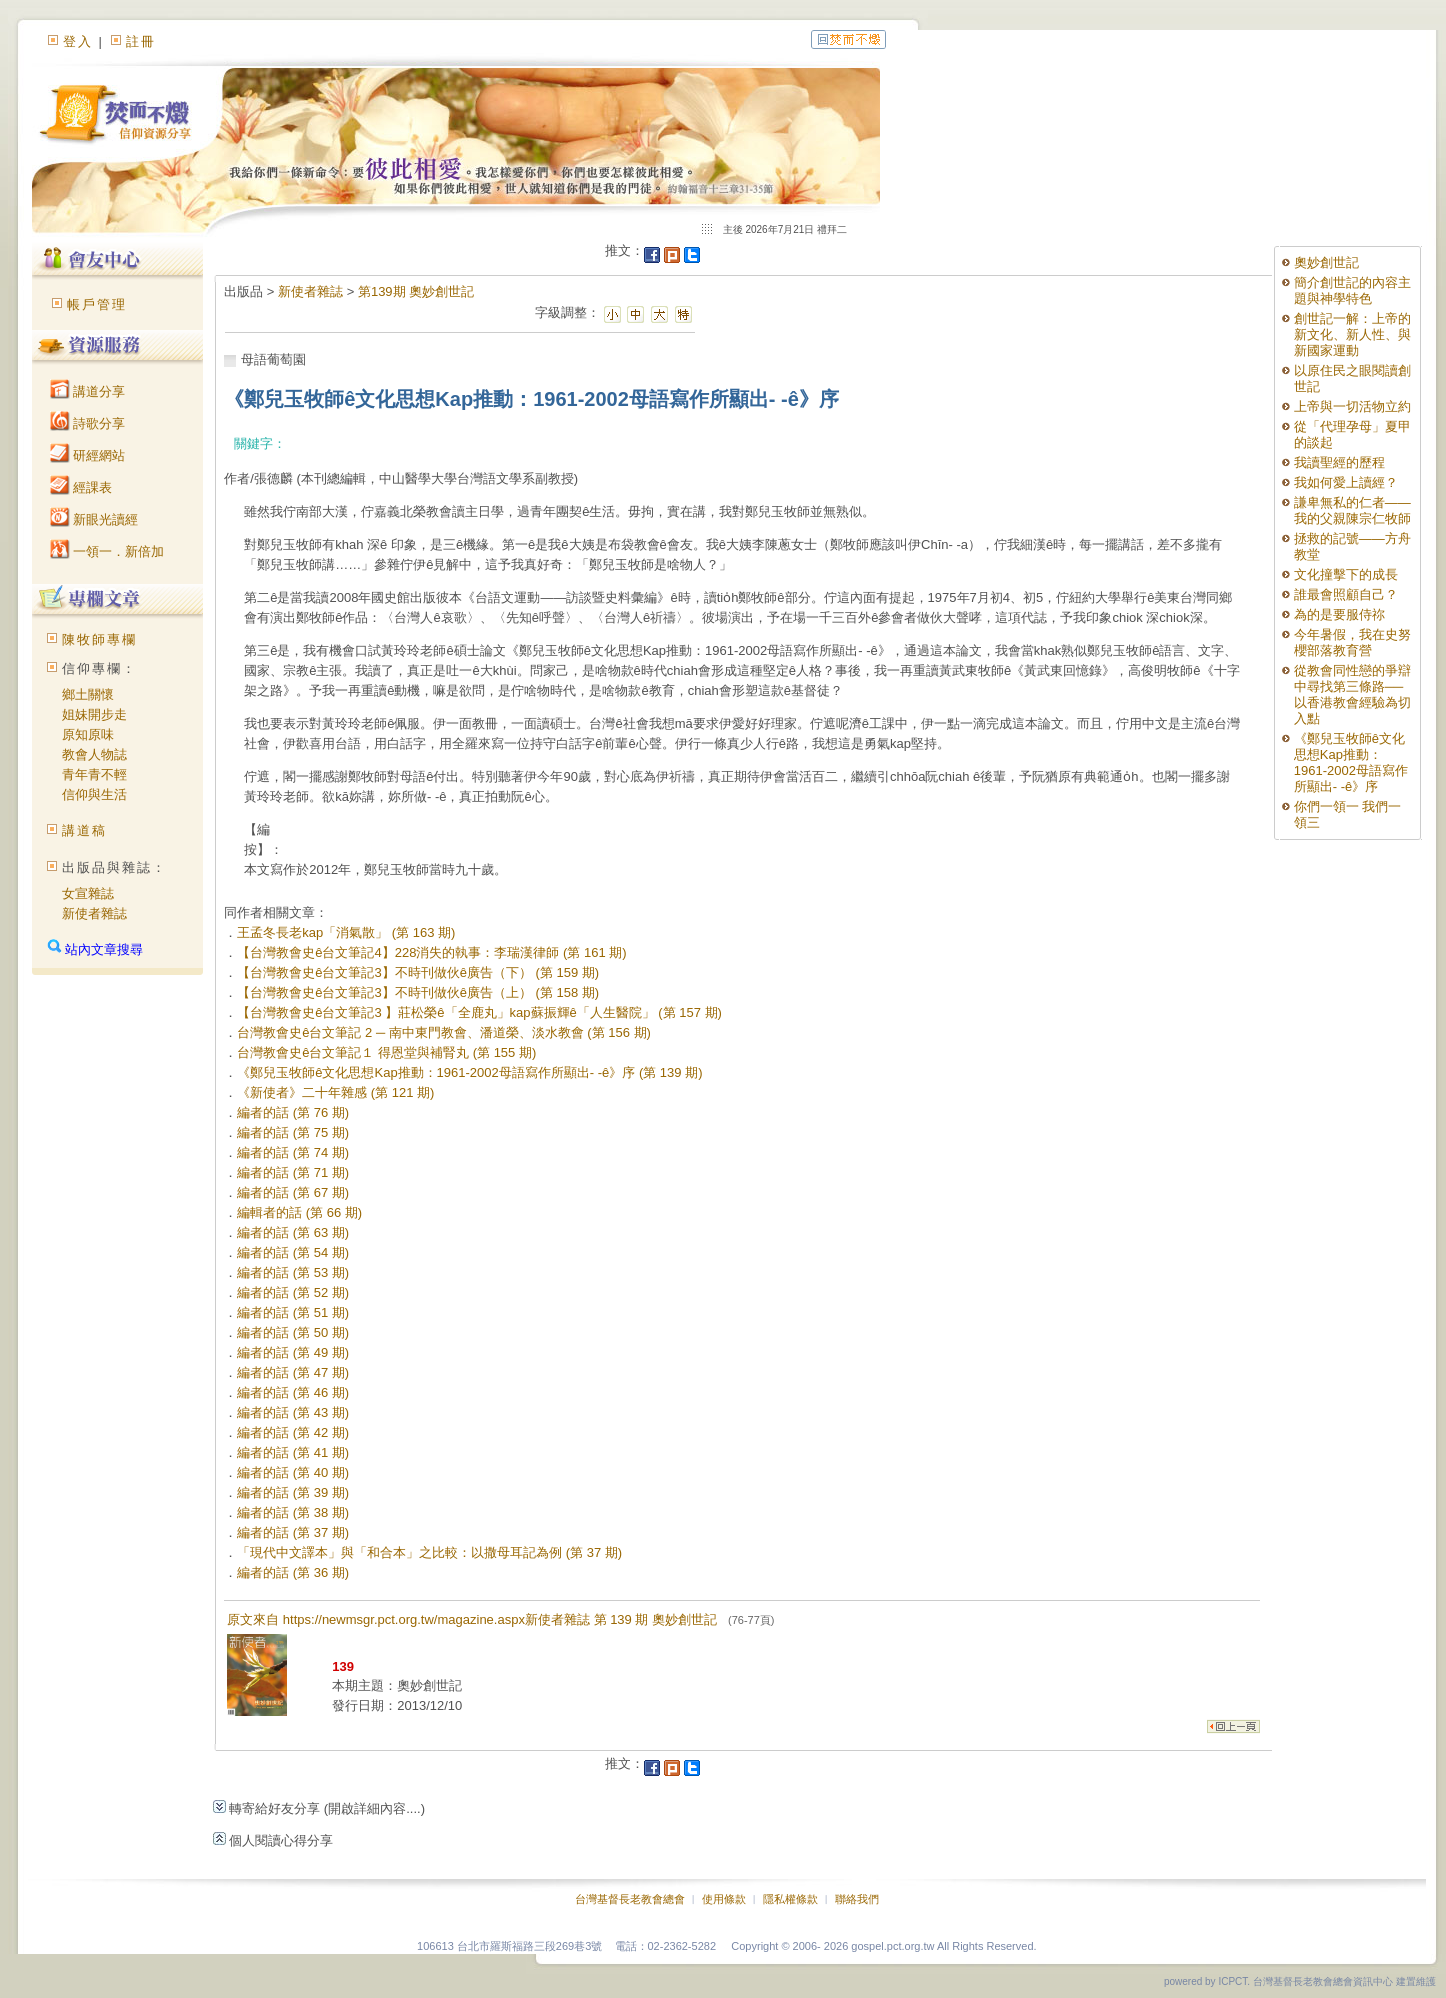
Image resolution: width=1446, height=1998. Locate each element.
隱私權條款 (790, 1899)
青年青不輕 (94, 774)
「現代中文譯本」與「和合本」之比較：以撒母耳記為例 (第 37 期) (429, 1552)
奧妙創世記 (1326, 262)
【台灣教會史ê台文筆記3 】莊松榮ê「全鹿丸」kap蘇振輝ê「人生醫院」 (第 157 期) (479, 1012)
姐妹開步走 (94, 714)
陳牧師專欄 (99, 639)
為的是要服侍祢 (1339, 614)
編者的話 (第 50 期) (293, 1332)
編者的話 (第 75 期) (293, 1132)
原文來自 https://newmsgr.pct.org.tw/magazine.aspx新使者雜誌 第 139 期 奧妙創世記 (500, 1619)
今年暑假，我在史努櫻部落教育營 (1352, 642)
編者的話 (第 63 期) (293, 1232)
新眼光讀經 (94, 519)
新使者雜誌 (94, 913)
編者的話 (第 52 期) (293, 1292)
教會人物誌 (94, 754)
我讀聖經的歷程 (1339, 462)
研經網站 (88, 455)
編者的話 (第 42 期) (293, 1432)
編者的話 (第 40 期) (293, 1472)
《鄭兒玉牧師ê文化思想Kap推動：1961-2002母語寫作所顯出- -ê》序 (1351, 762)
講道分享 (88, 391)
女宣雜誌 (88, 893)
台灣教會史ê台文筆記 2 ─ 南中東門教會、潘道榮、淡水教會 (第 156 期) (444, 1032)
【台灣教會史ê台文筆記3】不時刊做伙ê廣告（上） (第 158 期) (418, 992)
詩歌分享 (88, 423)
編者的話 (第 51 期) (293, 1312)
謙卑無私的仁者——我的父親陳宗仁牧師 (1352, 510)
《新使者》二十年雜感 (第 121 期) (335, 1092)
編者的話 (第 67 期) (293, 1192)
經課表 (81, 487)
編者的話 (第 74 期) (293, 1152)
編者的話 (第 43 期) (293, 1412)
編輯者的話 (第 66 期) (299, 1212)
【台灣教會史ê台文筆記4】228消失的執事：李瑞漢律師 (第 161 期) (431, 952)
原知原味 (88, 734)
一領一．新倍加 (107, 551)
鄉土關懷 (88, 694)
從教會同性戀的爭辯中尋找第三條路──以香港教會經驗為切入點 (1352, 694)
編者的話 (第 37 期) (293, 1532)
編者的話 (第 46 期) (293, 1392)
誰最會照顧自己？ (1346, 594)
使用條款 (724, 1899)
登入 (78, 41)
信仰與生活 (94, 794)
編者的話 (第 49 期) (293, 1352)
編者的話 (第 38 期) (293, 1512)
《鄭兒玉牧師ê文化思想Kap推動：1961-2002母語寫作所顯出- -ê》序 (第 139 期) (469, 1072)
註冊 (141, 41)
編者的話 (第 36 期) (293, 1572)
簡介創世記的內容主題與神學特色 (1352, 290)
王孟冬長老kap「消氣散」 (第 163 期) (346, 932)
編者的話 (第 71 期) (293, 1172)
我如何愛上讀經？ (1346, 482)
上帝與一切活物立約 (1352, 406)
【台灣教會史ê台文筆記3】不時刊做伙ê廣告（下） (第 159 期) (418, 972)
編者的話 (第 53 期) (293, 1272)
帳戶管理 (97, 304)
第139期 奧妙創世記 (416, 291)
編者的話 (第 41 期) (293, 1452)
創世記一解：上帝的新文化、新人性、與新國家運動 (1352, 334)
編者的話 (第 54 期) (293, 1252)
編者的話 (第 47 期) (293, 1372)
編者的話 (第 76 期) (293, 1112)
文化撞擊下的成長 (1346, 574)
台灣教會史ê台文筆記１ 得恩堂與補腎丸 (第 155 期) (386, 1052)
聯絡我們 (857, 1899)
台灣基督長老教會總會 (630, 1899)
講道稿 (84, 830)
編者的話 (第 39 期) (293, 1492)
